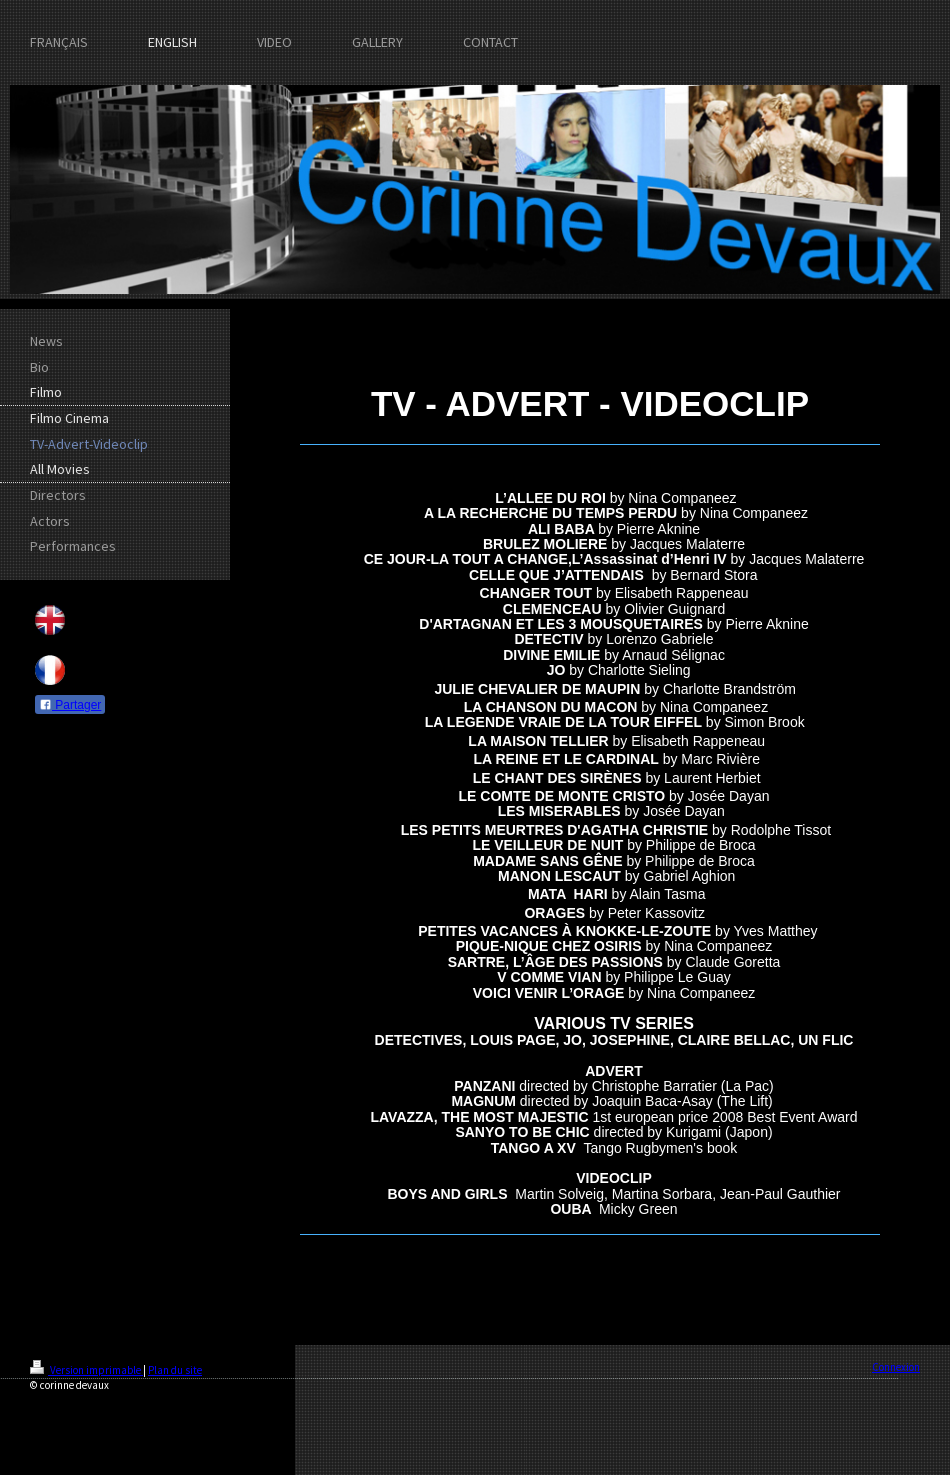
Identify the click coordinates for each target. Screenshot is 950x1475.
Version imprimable (86, 1370)
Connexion (896, 1367)
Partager (70, 705)
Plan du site (175, 1370)
